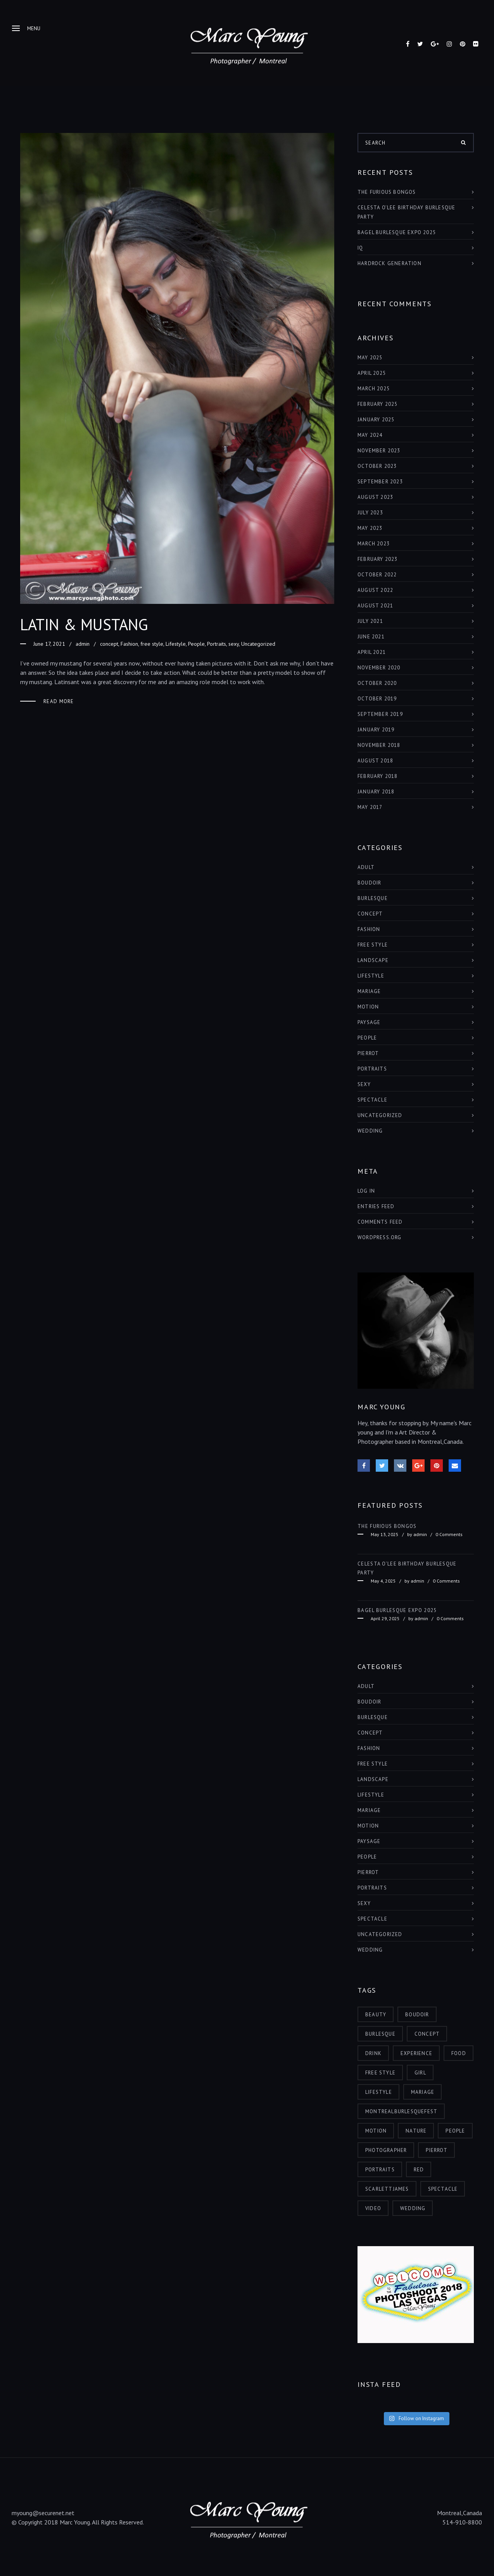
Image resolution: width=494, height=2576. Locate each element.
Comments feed (380, 1222)
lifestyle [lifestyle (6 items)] (378, 2092)
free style (151, 643)
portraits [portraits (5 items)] (380, 2169)
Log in (366, 1191)
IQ (360, 248)
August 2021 (375, 605)
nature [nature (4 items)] (416, 2131)
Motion (368, 1007)
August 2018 (375, 760)
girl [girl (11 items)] (420, 2072)
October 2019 (377, 698)
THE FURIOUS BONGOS (387, 192)
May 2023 (370, 528)
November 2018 (379, 745)
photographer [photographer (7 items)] (386, 2150)
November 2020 (379, 667)
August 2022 (375, 590)
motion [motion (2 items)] (376, 2131)
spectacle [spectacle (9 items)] (443, 2189)
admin (83, 643)
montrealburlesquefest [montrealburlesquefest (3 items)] (401, 2111)
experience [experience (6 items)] (416, 2053)
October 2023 (377, 466)
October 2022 (377, 574)
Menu (26, 28)
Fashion (129, 643)
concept (109, 643)
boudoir (369, 882)
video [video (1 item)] (373, 2208)
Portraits (216, 643)
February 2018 (378, 776)
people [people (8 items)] (455, 2131)
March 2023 (374, 543)
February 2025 (378, 404)
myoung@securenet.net (43, 2513)
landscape (373, 960)
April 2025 (372, 373)
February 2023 (378, 559)
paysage (369, 1022)
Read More (58, 701)
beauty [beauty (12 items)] (375, 2014)
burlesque (373, 898)
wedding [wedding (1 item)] (412, 2208)
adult (366, 867)
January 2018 (376, 791)
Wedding (370, 1131)
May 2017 (370, 807)
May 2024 (370, 435)
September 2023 (380, 481)
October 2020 (377, 683)
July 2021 (370, 621)
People (196, 643)
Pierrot (368, 1053)
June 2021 (371, 636)
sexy (233, 643)
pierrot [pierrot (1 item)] (436, 2150)
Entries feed (376, 1206)
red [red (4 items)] (419, 2169)
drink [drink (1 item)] (373, 2053)
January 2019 (376, 729)
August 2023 (375, 497)
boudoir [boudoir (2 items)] (417, 2014)
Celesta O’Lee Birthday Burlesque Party (406, 212)
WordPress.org (380, 1237)
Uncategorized (258, 643)
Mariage (369, 991)
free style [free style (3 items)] (380, 2072)
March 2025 (374, 388)
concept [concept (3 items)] (427, 2034)
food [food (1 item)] (458, 2053)
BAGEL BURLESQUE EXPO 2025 (397, 232)
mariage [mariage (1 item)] (422, 2092)
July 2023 (370, 512)
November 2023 (379, 450)
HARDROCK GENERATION (389, 263)
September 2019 (380, 714)
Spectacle (372, 1100)
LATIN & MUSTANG (84, 624)
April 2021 (372, 652)
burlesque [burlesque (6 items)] (380, 2034)
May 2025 (370, 357)
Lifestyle (176, 643)
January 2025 (376, 419)
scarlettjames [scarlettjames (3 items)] (387, 2189)
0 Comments (449, 1534)
